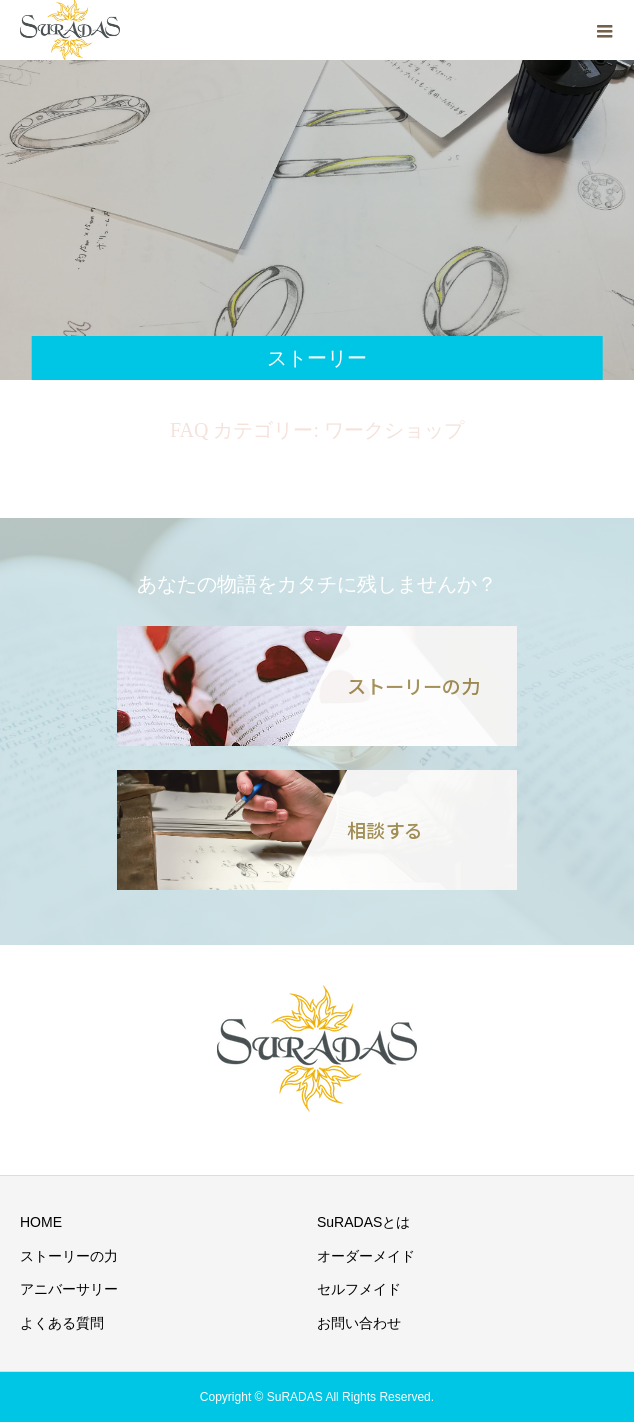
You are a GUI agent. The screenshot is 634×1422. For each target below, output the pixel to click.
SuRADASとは (363, 1222)
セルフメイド (359, 1289)
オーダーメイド (366, 1256)
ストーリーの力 (69, 1256)
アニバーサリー (69, 1289)
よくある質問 (62, 1323)
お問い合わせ (359, 1323)
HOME (41, 1222)
